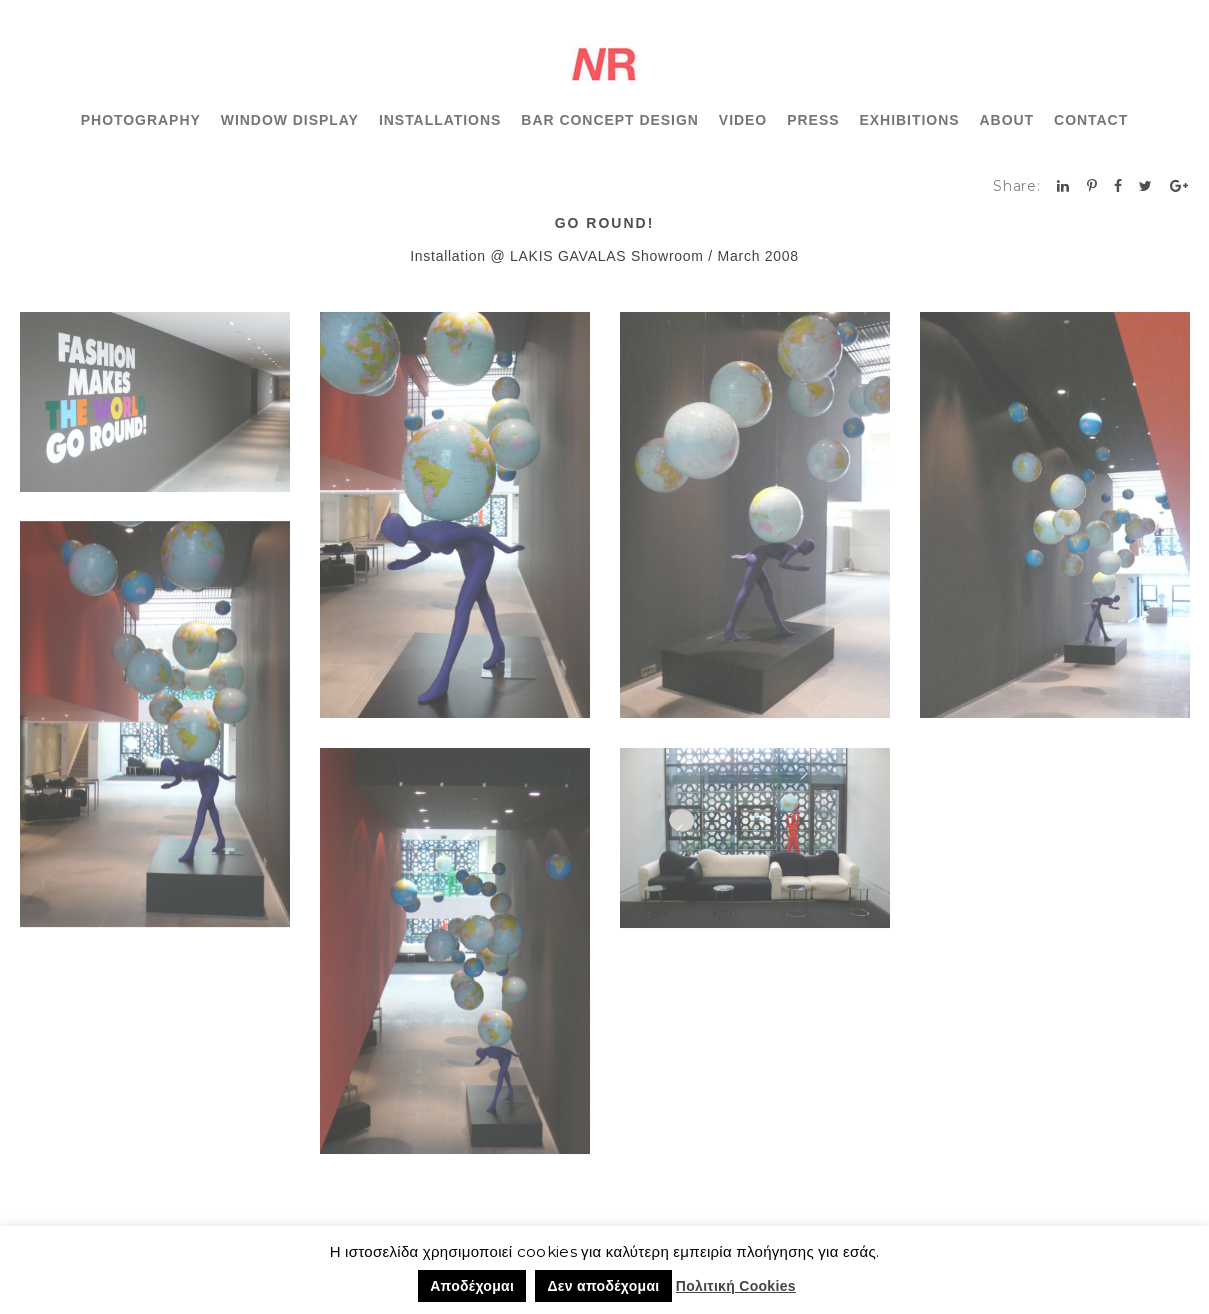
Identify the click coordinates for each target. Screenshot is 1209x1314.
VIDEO (743, 120)
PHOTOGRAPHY (141, 120)
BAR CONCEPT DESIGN (610, 120)
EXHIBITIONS (909, 120)
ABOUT (1007, 120)
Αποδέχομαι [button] (472, 1286)
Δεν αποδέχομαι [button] (603, 1286)
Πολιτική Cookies (736, 1286)
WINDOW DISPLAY (290, 120)
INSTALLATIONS (440, 120)
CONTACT (1091, 120)
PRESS (813, 120)
